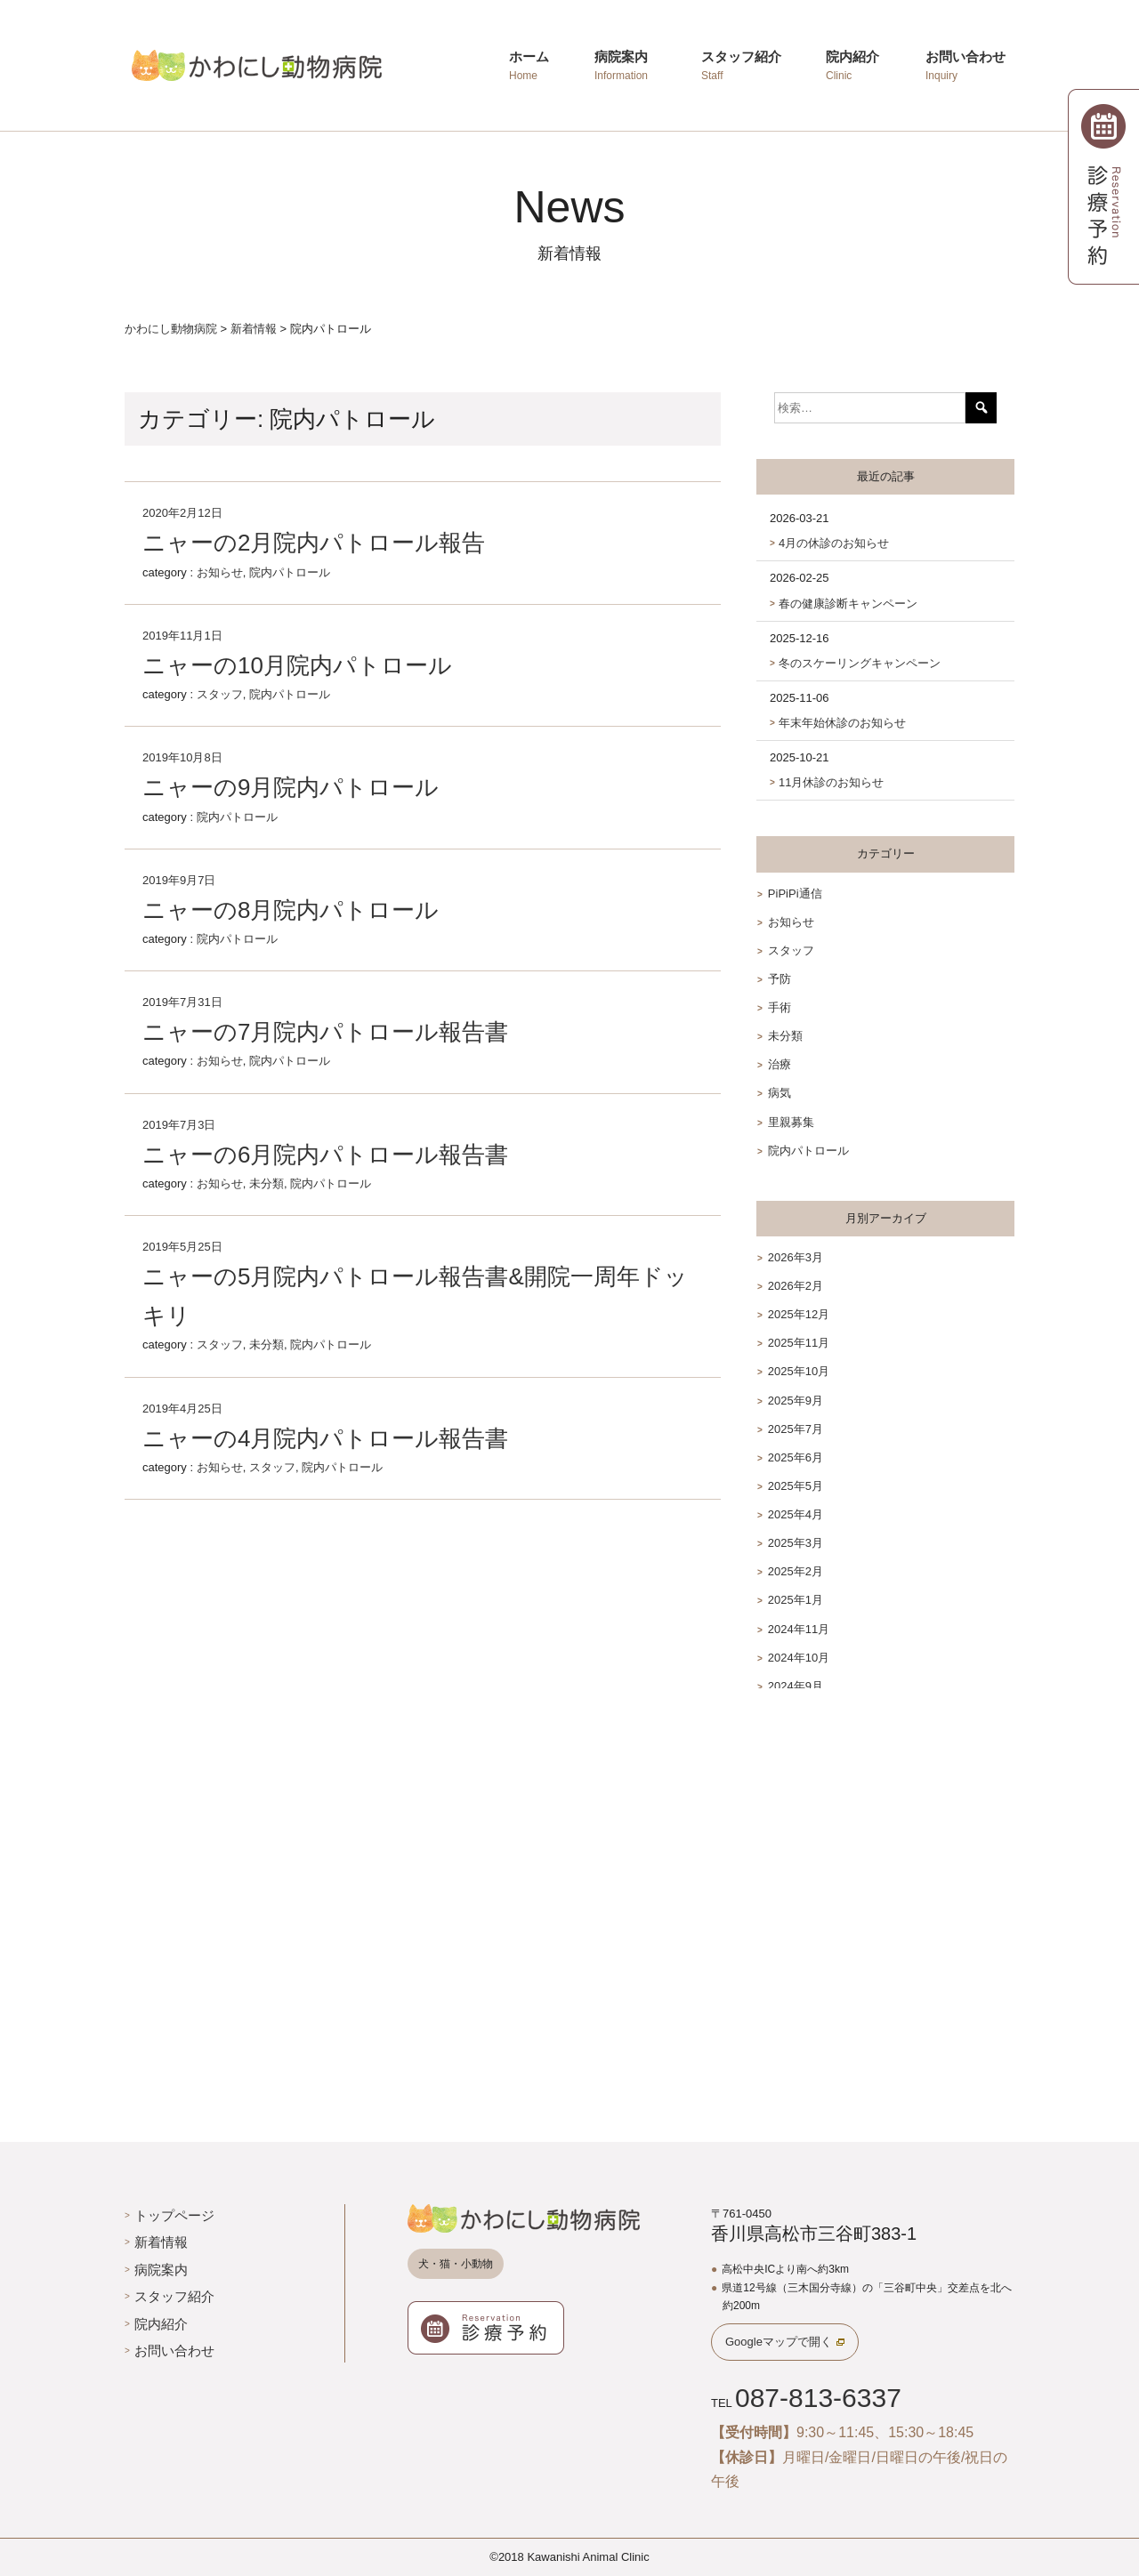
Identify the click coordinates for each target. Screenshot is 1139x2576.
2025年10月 (798, 1371)
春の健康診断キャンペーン (848, 603)
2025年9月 (795, 1400)
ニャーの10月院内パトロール (297, 665)
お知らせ (220, 572)
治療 (779, 1064)
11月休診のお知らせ (831, 782)
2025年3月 (795, 1543)
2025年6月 (795, 1457)
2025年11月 (798, 1342)
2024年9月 (795, 1686)
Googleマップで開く (778, 2341)
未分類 (266, 1183)
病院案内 (161, 2269)
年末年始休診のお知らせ (842, 722)
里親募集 (791, 1122)
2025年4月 (795, 1514)
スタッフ (220, 694)
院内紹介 (161, 2323)
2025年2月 (795, 1571)
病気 (779, 1092)
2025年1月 (795, 1599)
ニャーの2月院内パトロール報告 (313, 542)
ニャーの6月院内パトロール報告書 (325, 1154)
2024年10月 (798, 1657)
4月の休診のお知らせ (834, 543)
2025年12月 (798, 1314)
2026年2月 (795, 1285)
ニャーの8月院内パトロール (290, 910)
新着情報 (161, 2242)
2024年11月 (798, 1629)
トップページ (174, 2215)
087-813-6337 (818, 2397)
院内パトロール (289, 572)
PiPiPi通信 (795, 893)
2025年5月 (795, 1486)
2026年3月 (795, 1257)
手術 (779, 1007)
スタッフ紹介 (174, 2296)
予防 (779, 979)
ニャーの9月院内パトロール (290, 787)
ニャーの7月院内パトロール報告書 (325, 1031)
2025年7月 (795, 1429)
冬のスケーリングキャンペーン (860, 663)
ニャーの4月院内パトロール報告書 (325, 1438)
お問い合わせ (174, 2350)
